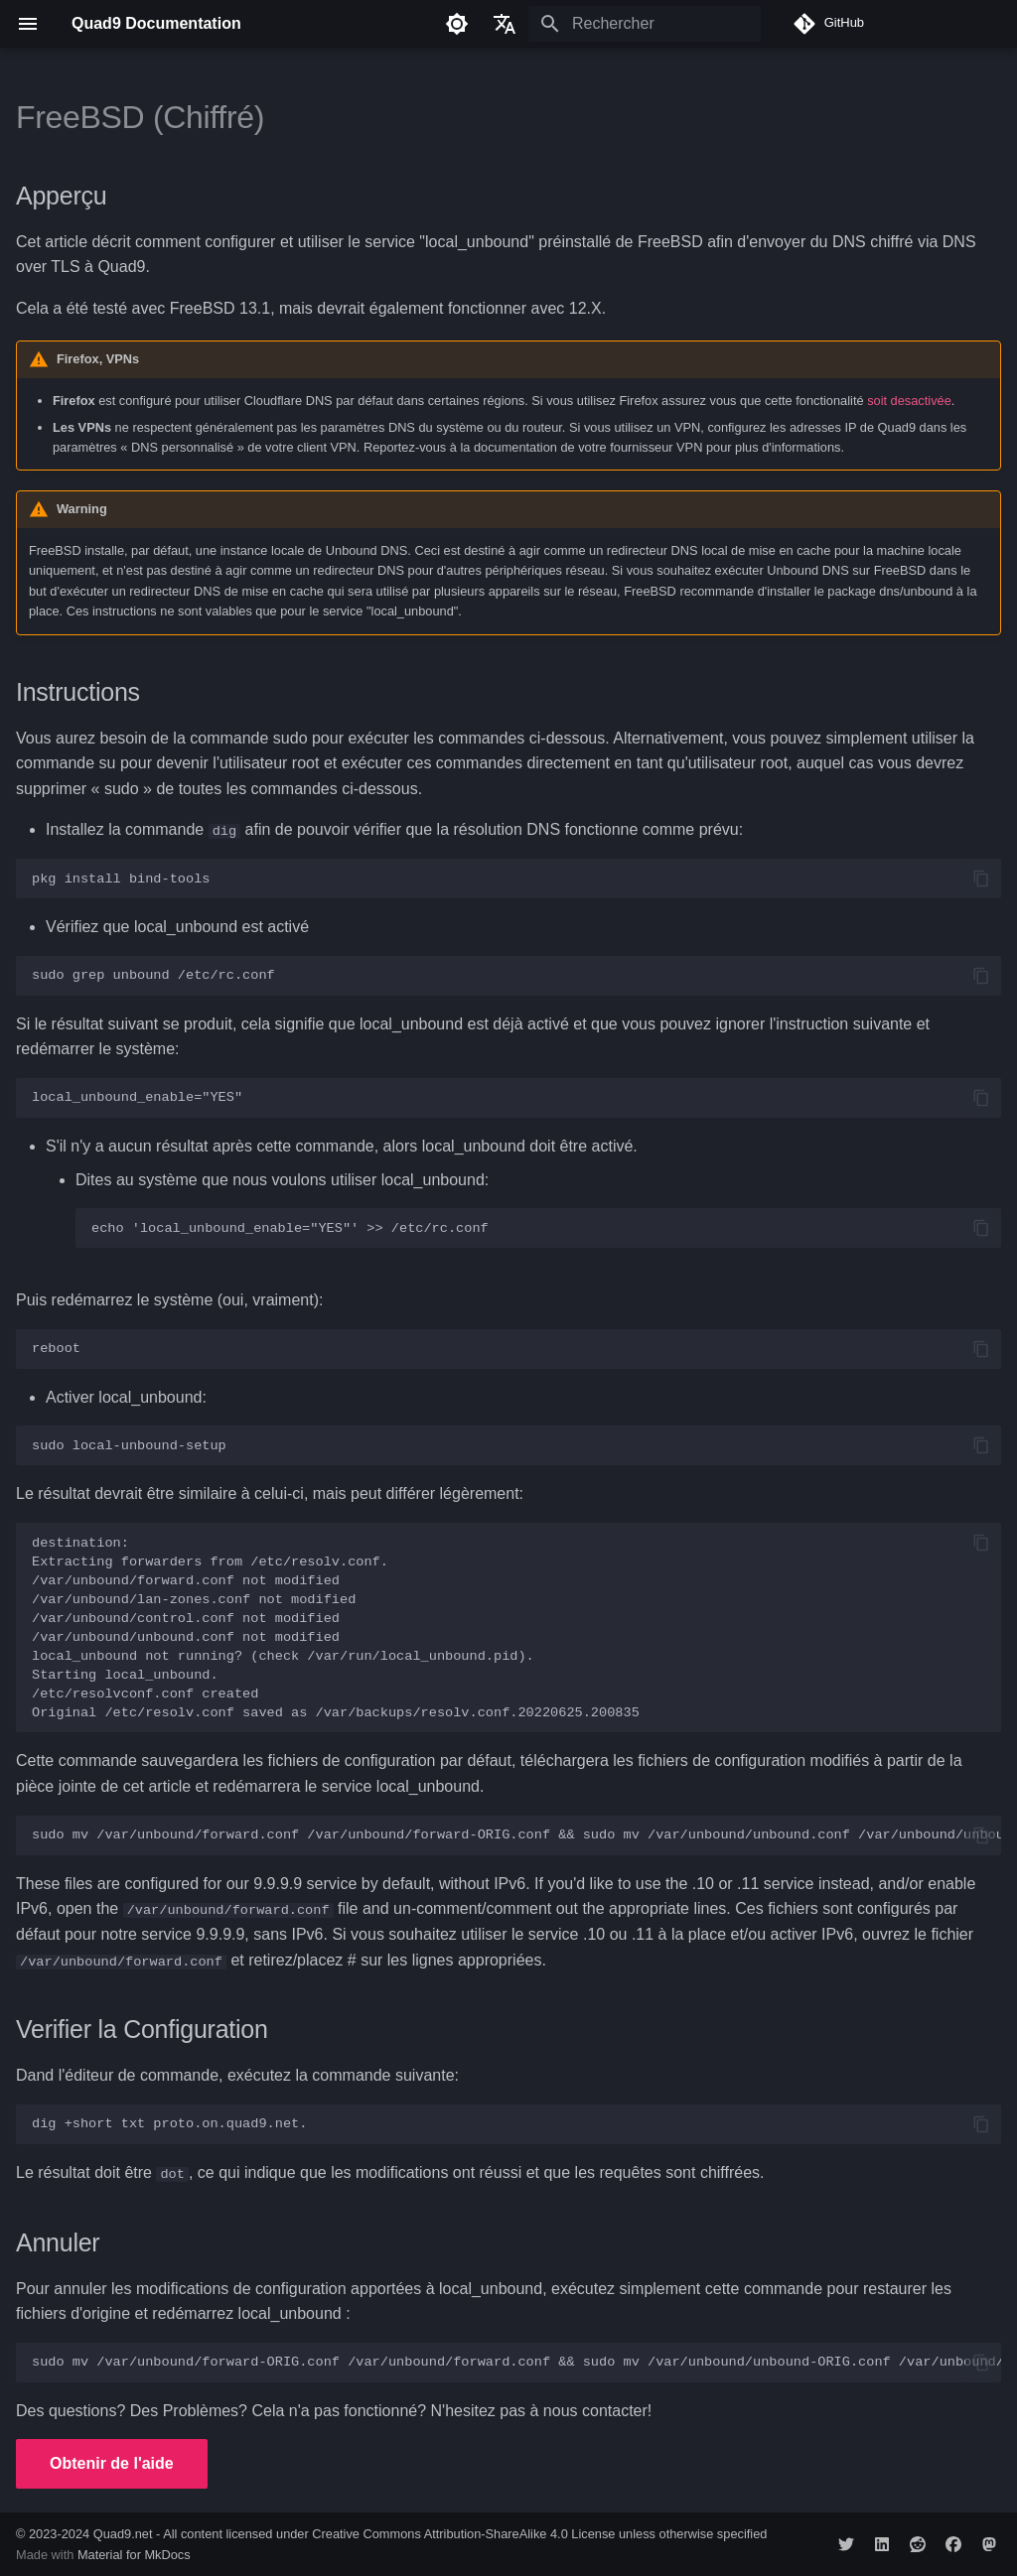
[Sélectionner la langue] (504, 24)
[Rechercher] (644, 24)
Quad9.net (123, 2532)
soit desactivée (909, 400)
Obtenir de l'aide (112, 2463)
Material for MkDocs (134, 2553)
